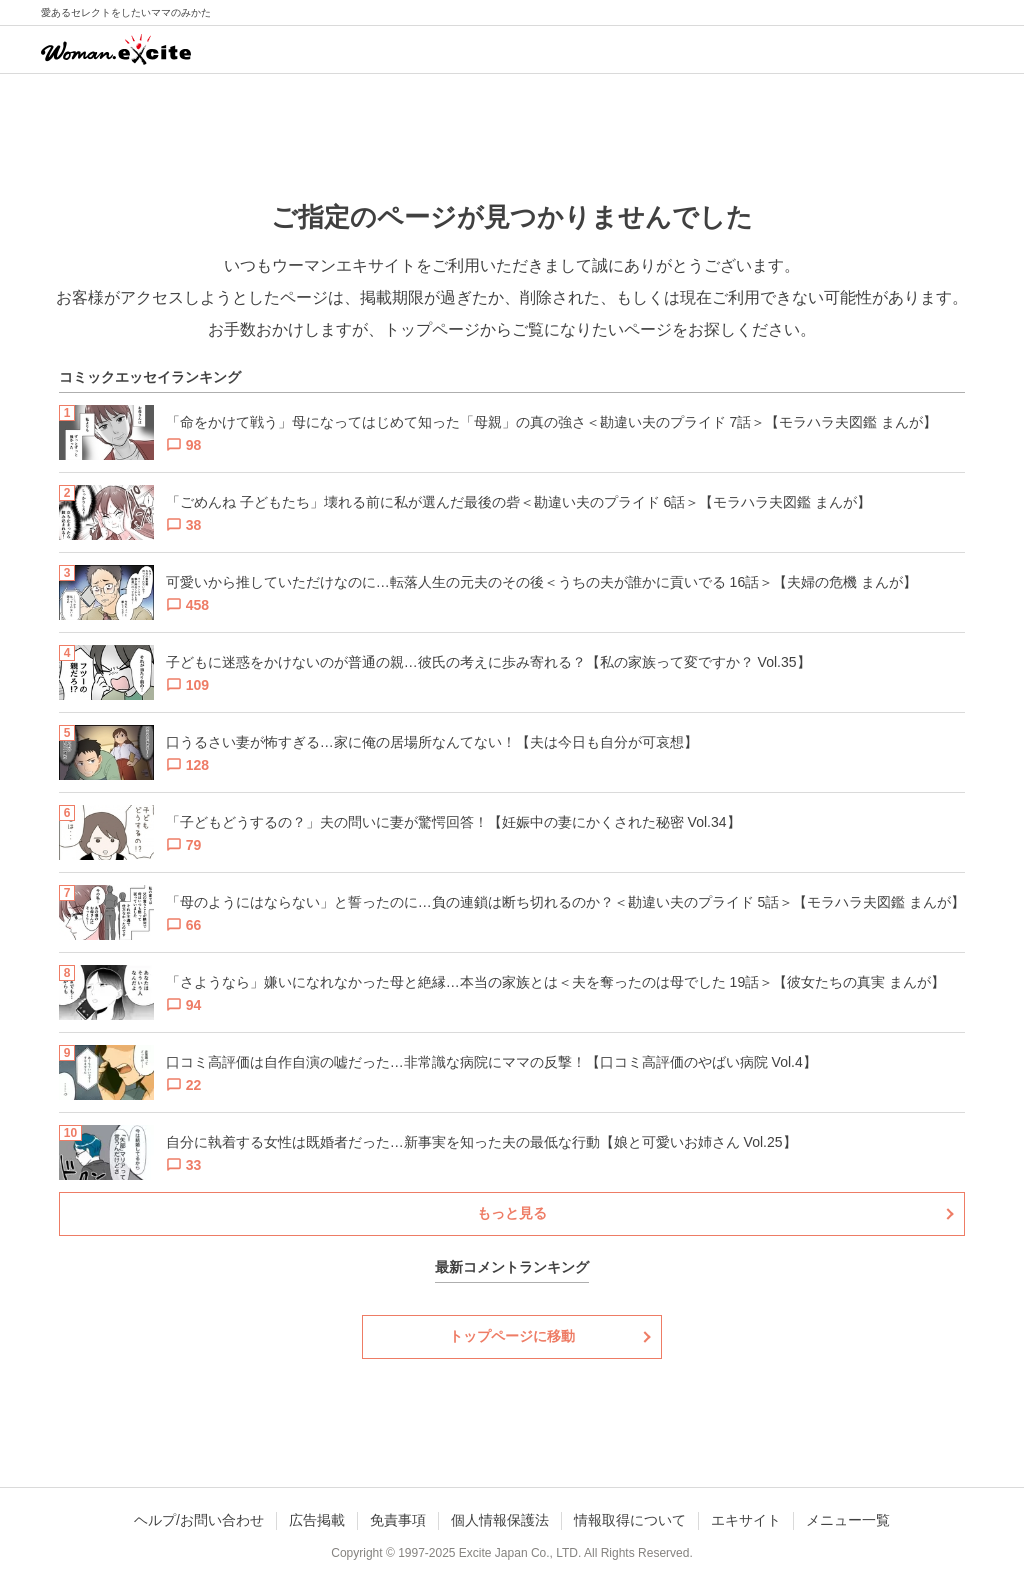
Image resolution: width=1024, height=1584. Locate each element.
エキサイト (746, 1520)
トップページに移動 (512, 1336)
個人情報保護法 (500, 1520)
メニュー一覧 (848, 1520)
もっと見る (512, 1213)
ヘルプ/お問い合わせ (199, 1520)
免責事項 (398, 1520)
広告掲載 (317, 1520)
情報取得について (630, 1520)
